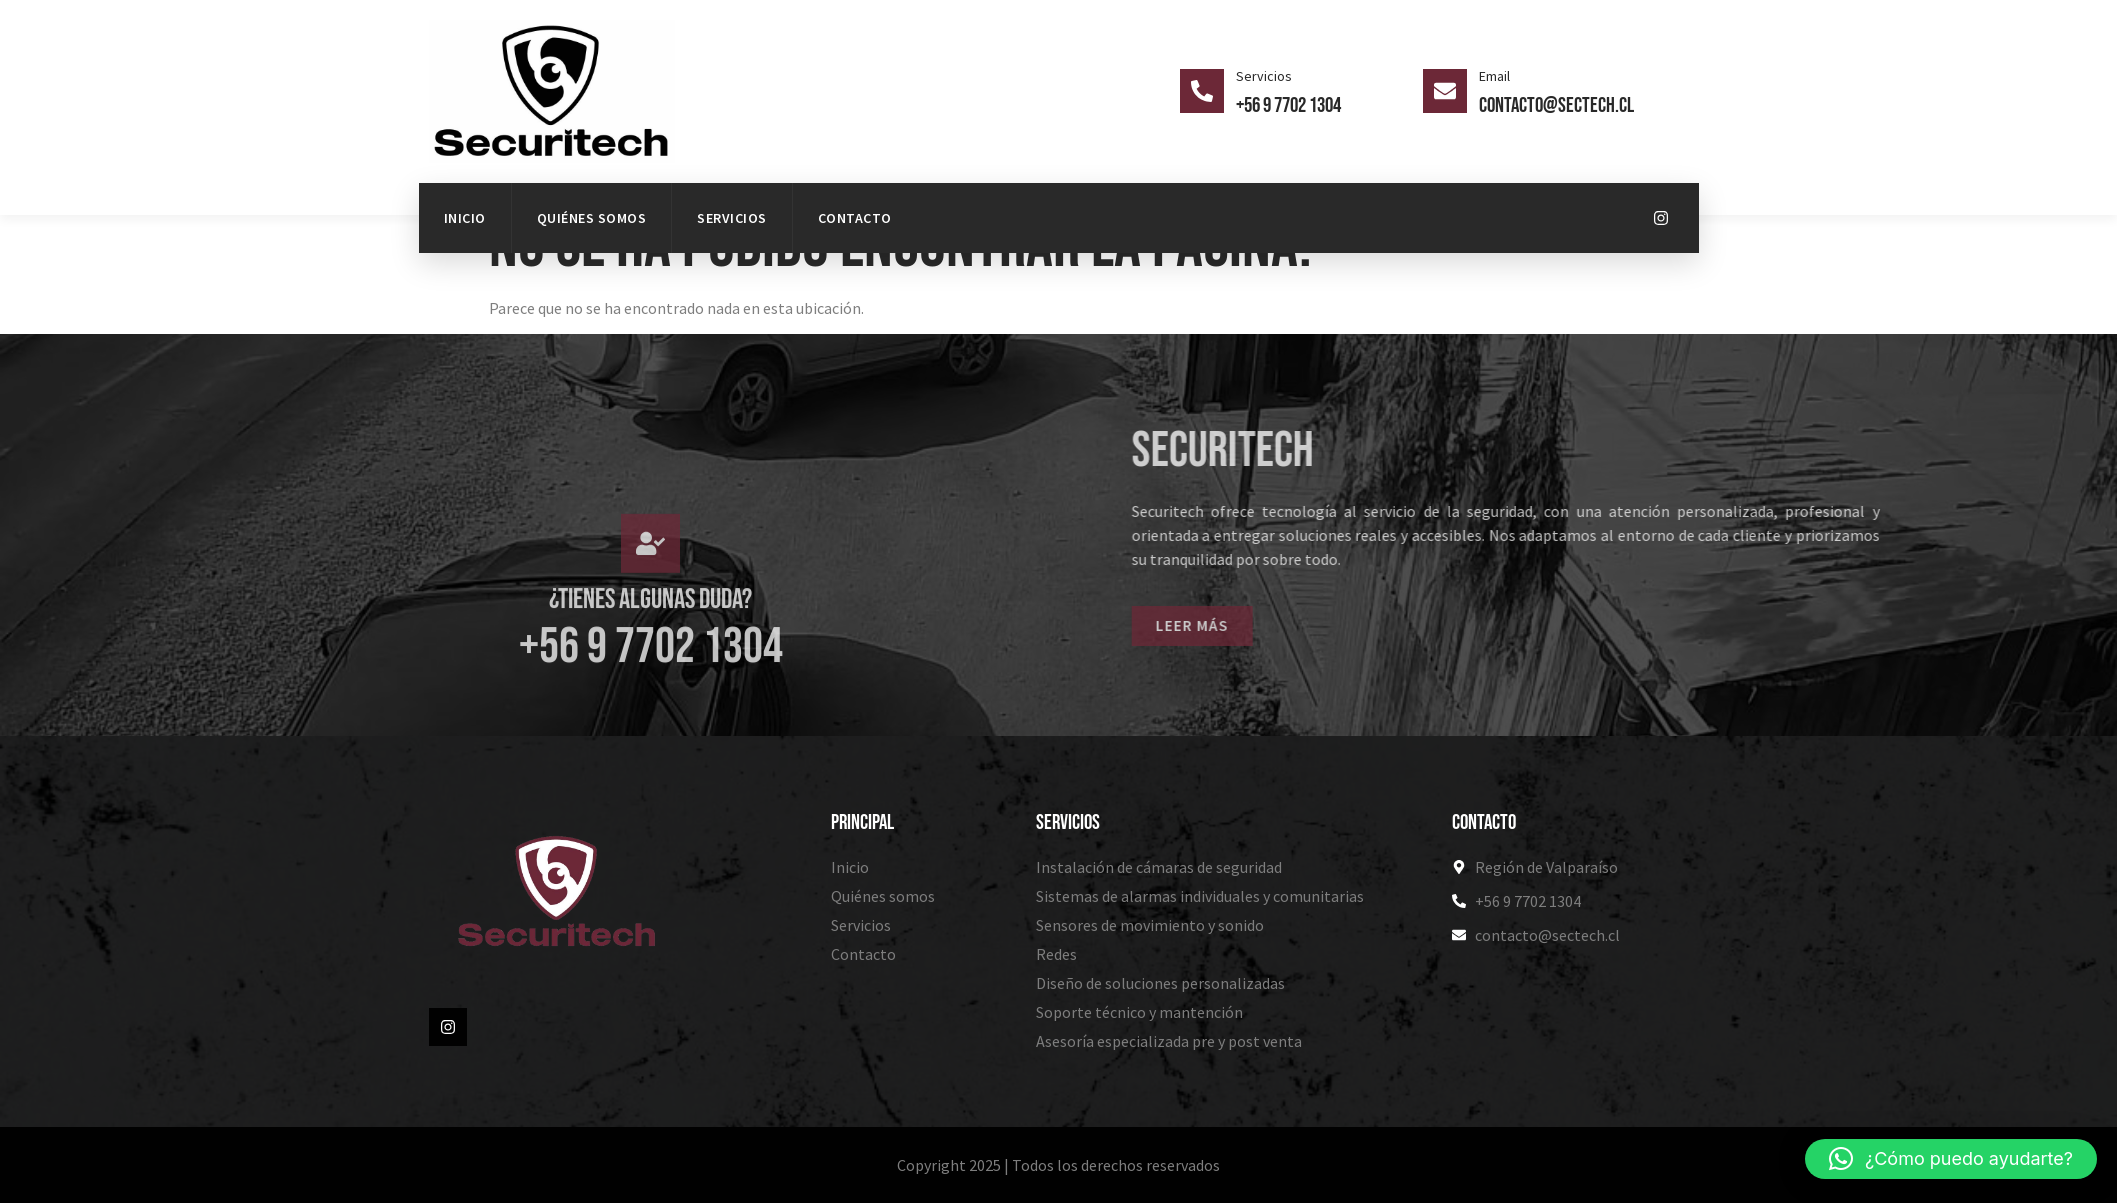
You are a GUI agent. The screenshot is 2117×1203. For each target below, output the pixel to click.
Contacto (855, 218)
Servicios (732, 218)
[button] (1951, 1159)
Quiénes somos (592, 218)
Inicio (465, 218)
